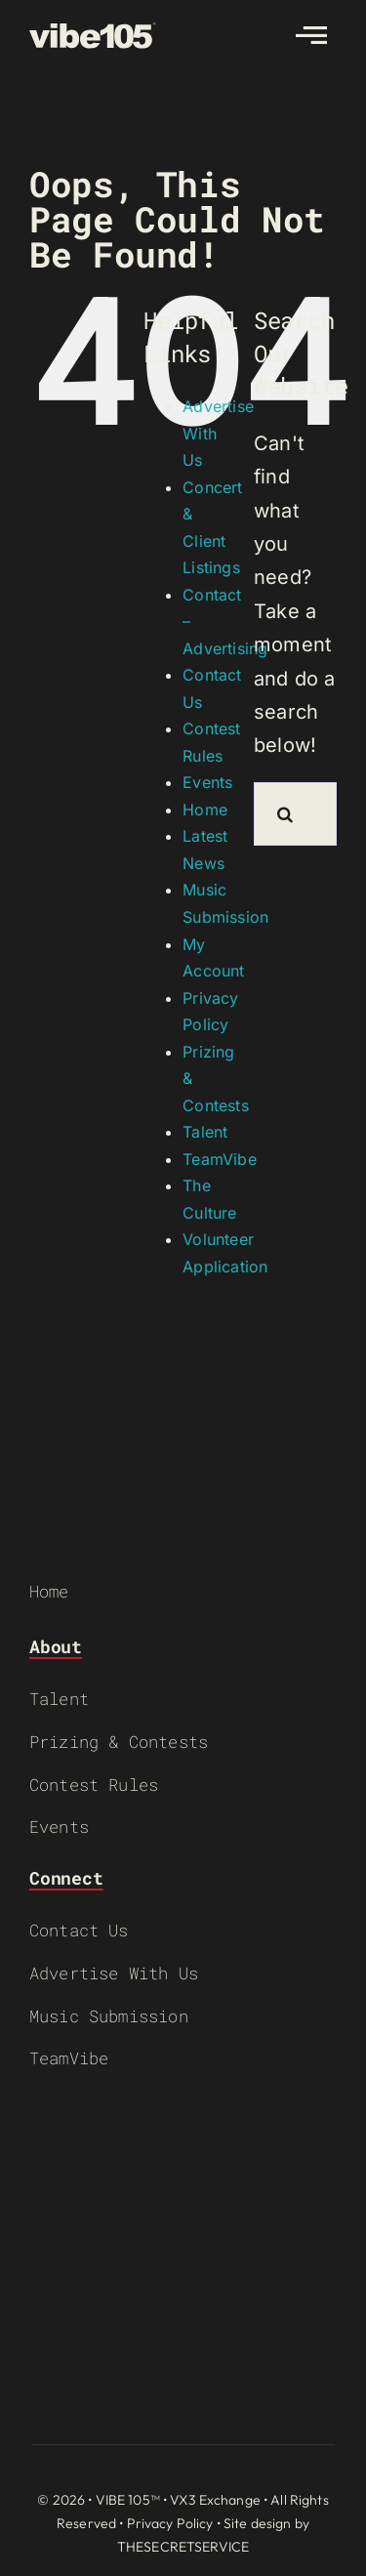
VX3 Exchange (215, 2500)
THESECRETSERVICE (183, 2546)
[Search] (285, 814)
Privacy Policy (170, 2523)
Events (207, 782)
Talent (205, 1132)
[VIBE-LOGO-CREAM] (92, 31)
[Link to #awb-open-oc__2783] (311, 35)
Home (205, 809)
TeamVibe (220, 1159)
